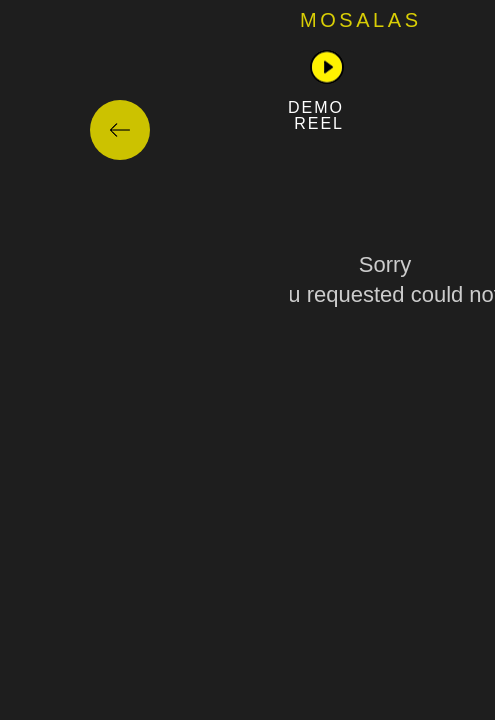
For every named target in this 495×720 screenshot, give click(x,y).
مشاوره (249, 27)
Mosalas (71, 20)
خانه (339, 27)
